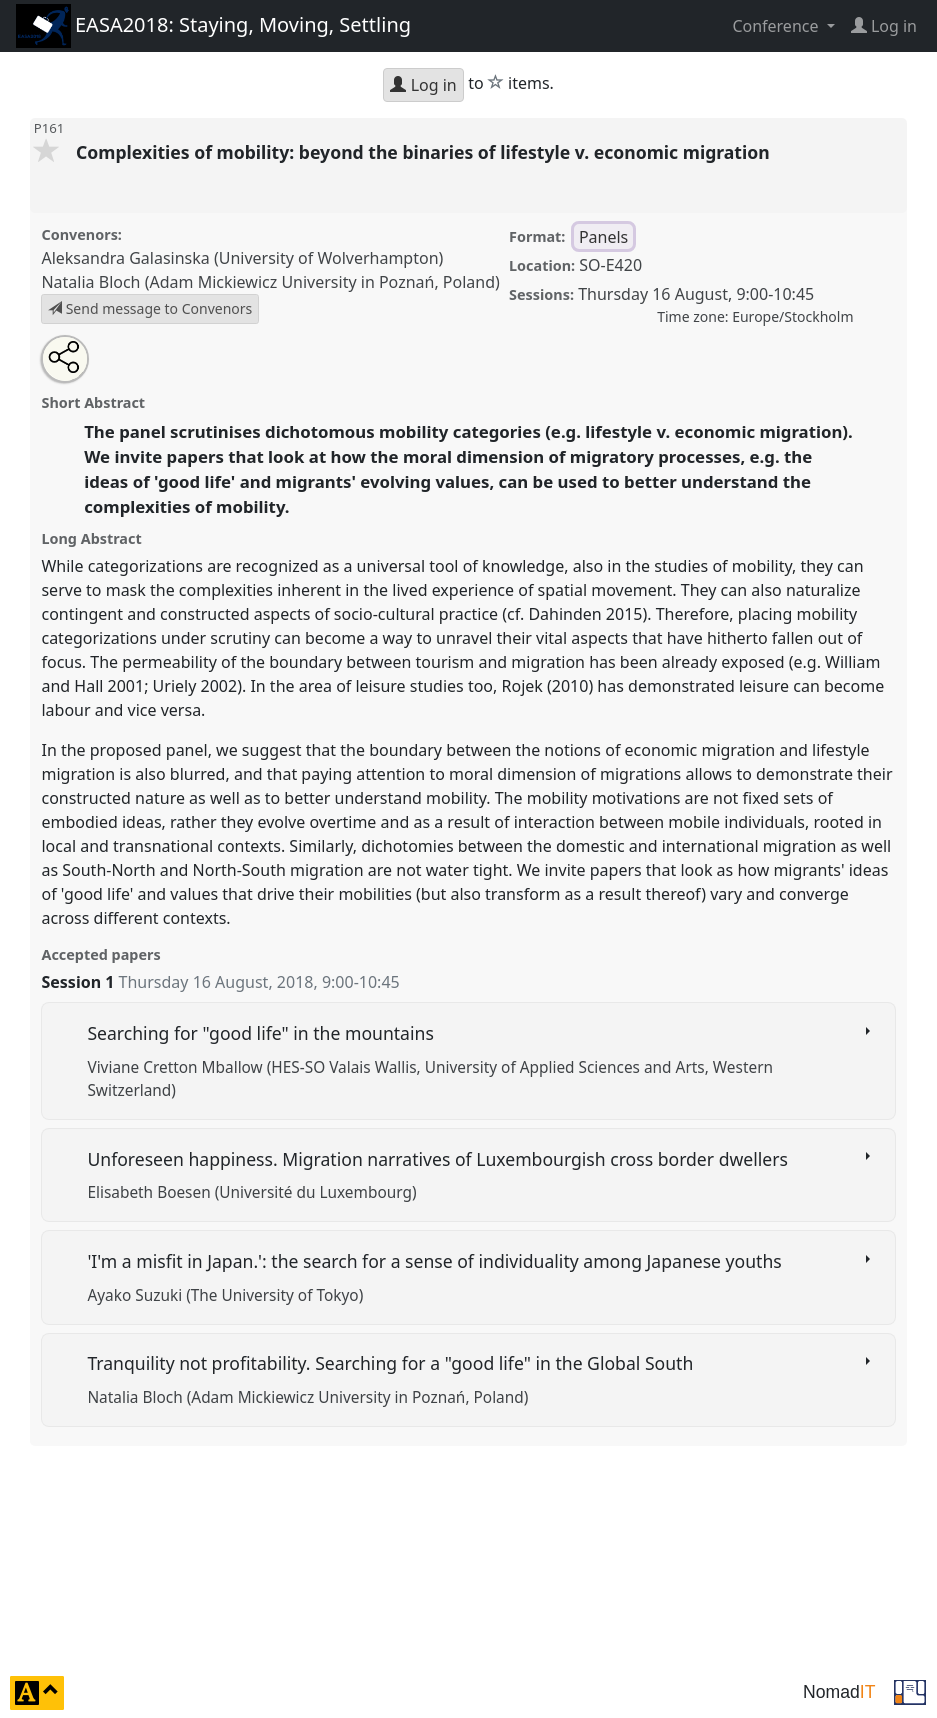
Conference (777, 26)
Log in (423, 85)
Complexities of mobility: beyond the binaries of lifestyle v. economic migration (425, 152)
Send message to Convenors (150, 308)
